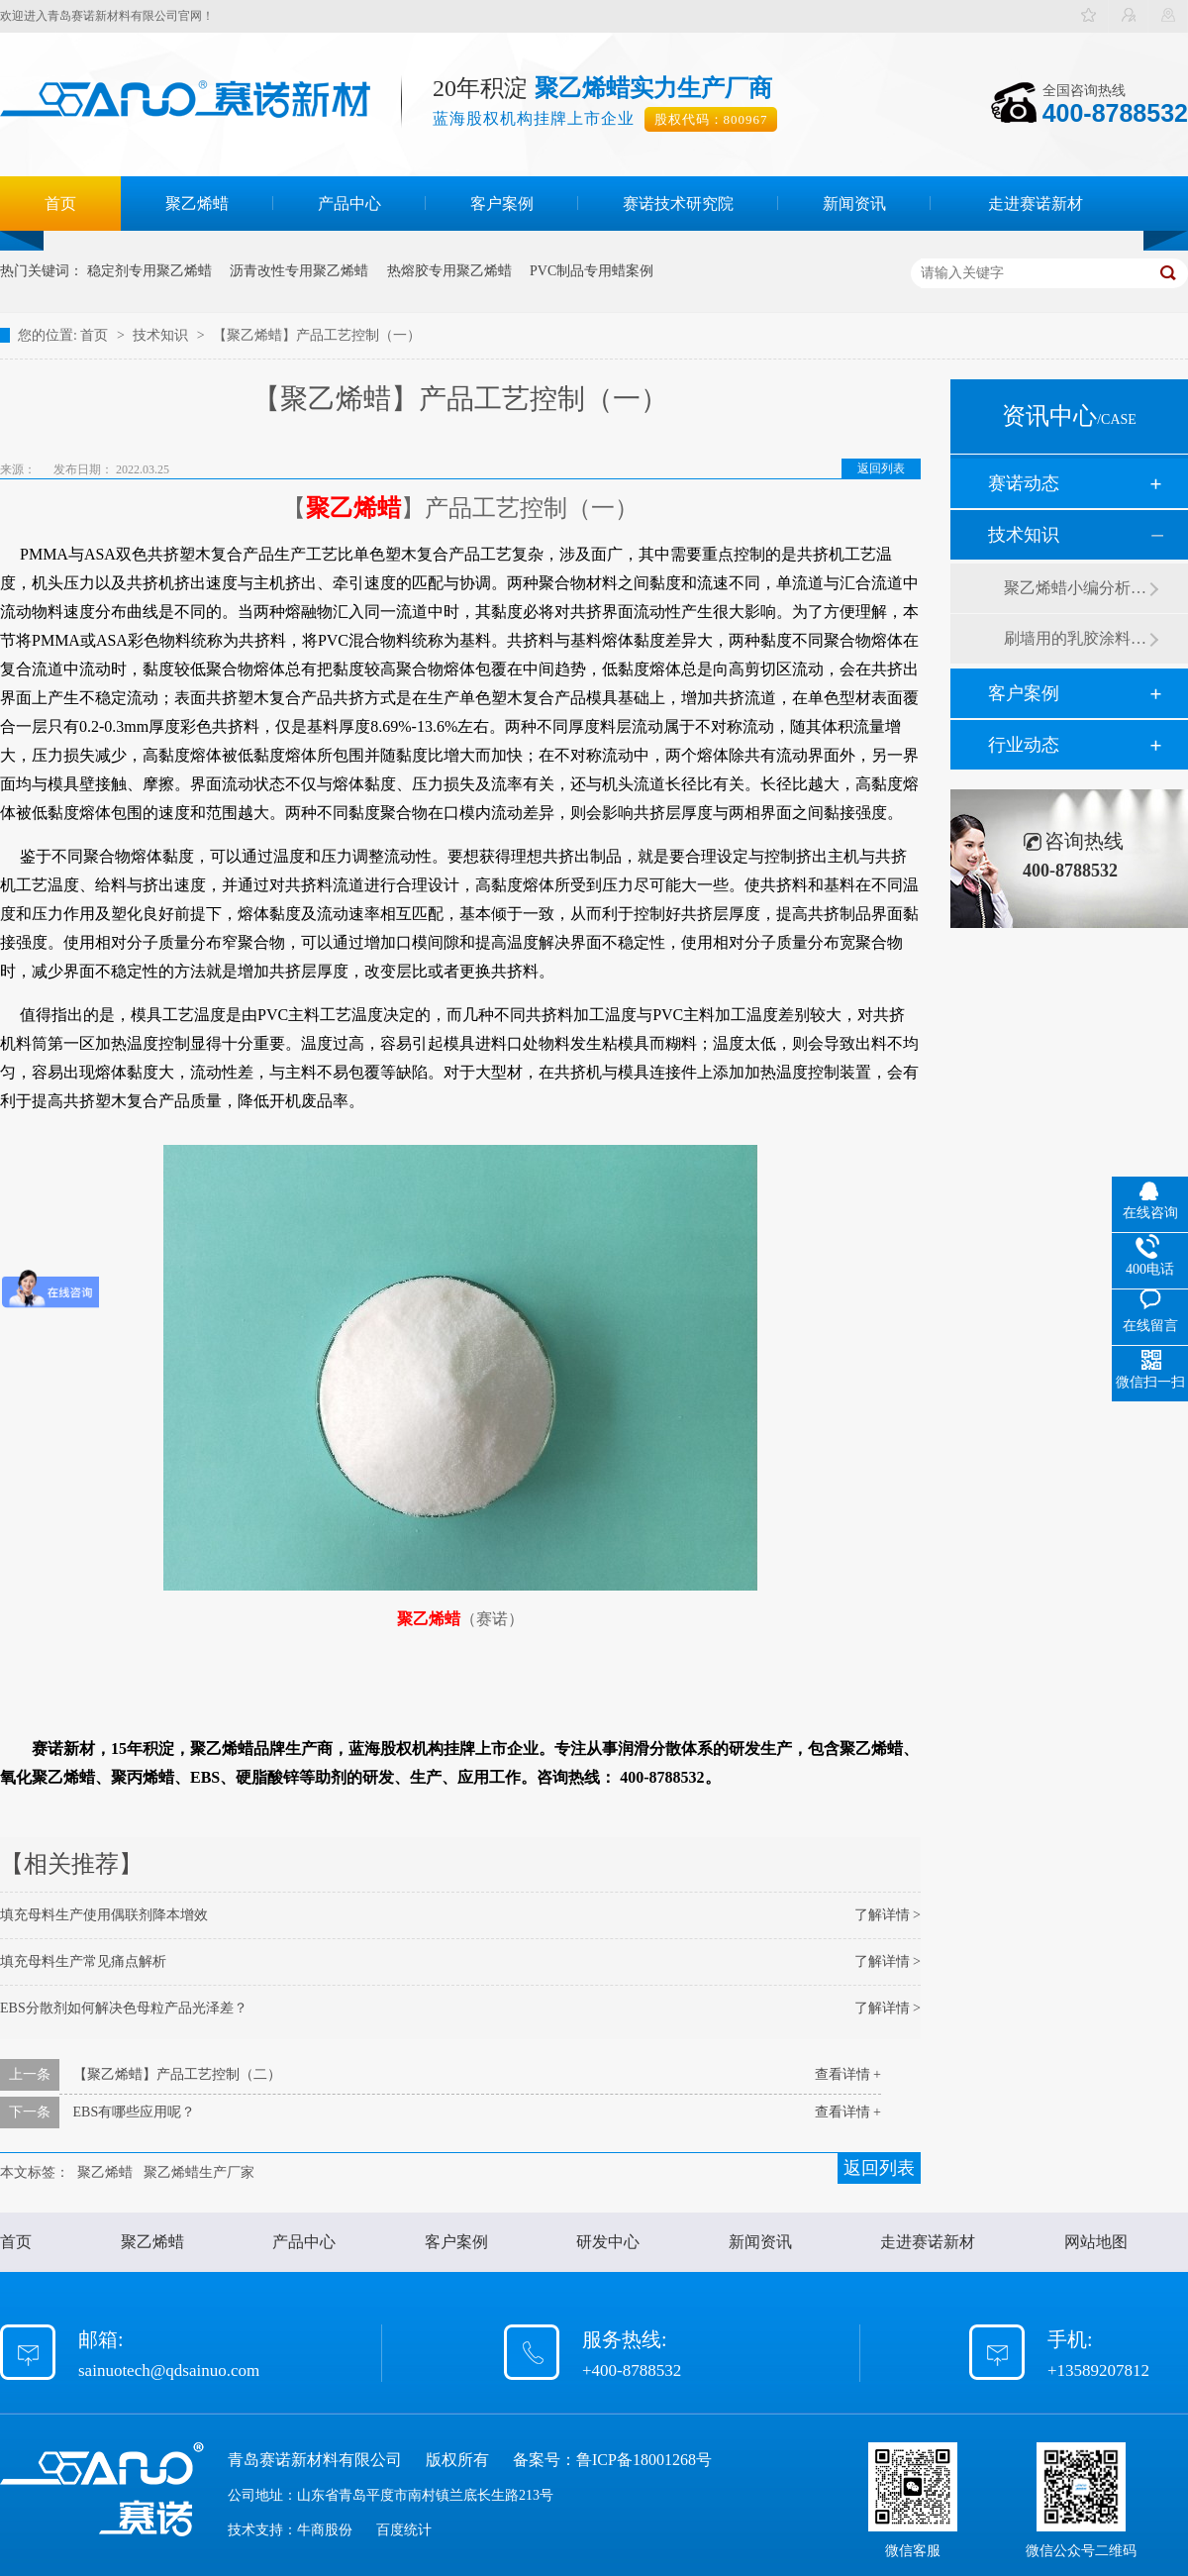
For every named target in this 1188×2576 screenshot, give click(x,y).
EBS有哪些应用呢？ (134, 2112)
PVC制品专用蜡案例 (591, 270)
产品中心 (349, 203)
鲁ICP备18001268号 (644, 2459)
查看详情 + (848, 2074)
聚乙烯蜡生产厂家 (199, 2172)
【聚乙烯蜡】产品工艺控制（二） (177, 2074)
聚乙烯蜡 (197, 203)
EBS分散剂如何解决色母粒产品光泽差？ (124, 2008)
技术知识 (162, 335)
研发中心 (608, 2241)
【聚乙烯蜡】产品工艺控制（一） (317, 335)
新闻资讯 (854, 203)
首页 (60, 203)
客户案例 (502, 203)
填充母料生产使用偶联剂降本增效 (104, 1914)
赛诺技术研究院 (678, 203)
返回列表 (881, 468)
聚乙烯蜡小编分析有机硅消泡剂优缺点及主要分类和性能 (1076, 587)
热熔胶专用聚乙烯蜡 (449, 270)
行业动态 (1023, 745)
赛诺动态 (1023, 483)
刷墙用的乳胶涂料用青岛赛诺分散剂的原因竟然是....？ (1076, 638)
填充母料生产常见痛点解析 (83, 1961)
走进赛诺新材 (1035, 203)
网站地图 (1096, 2241)
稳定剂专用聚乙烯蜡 (149, 270)
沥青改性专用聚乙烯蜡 (299, 270)
